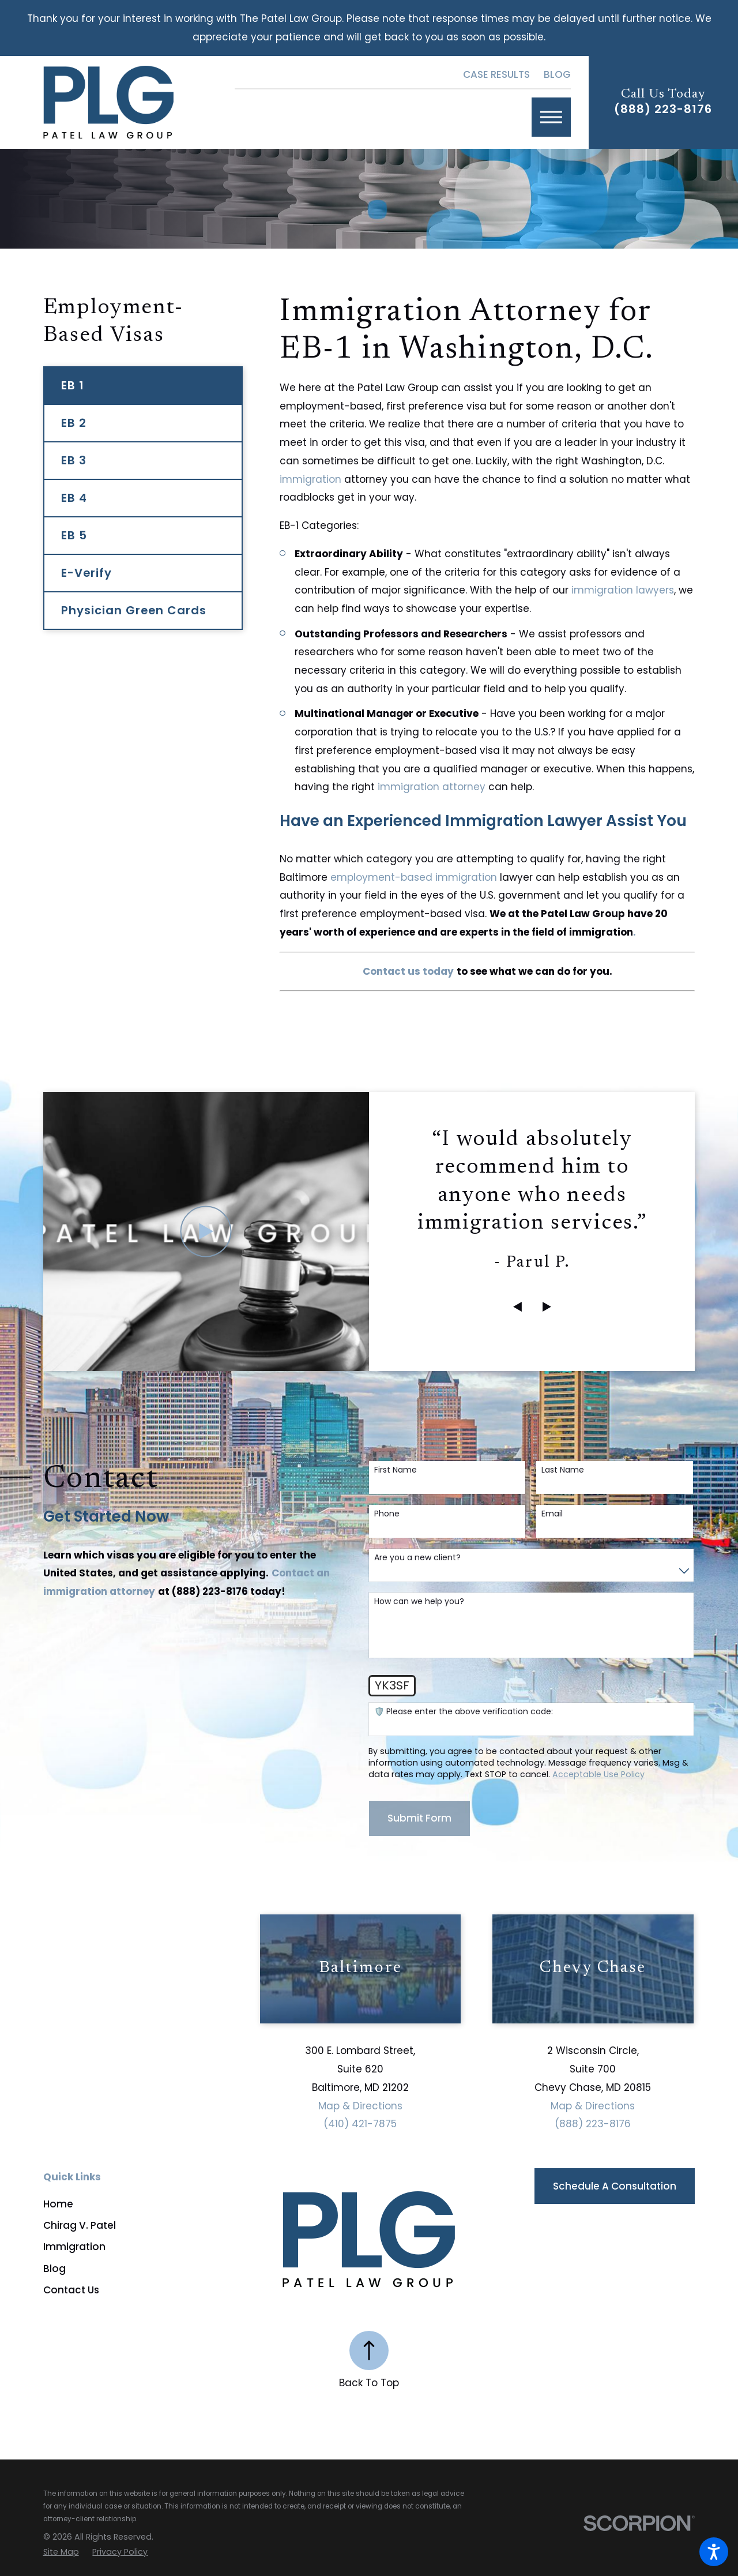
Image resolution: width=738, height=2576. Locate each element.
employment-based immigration (413, 877)
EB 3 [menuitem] (73, 460)
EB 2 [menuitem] (73, 423)
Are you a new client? (417, 1558)
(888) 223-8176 (663, 110)
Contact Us (71, 2290)
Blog (557, 74)
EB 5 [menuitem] (74, 535)
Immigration (74, 2247)
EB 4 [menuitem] (74, 498)
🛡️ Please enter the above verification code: (463, 1712)
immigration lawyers (622, 590)
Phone (387, 1514)
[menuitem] (152, 2204)
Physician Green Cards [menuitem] (133, 610)
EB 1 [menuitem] (72, 385)
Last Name (562, 1470)
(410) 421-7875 (360, 2124)
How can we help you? (419, 1601)
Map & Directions (360, 2106)
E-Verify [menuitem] (86, 573)
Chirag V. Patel (79, 2225)
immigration (310, 479)
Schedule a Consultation (614, 2186)
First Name (395, 1470)
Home (58, 2204)
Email (552, 1514)
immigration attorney (431, 787)
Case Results (496, 74)
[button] (713, 2551)
